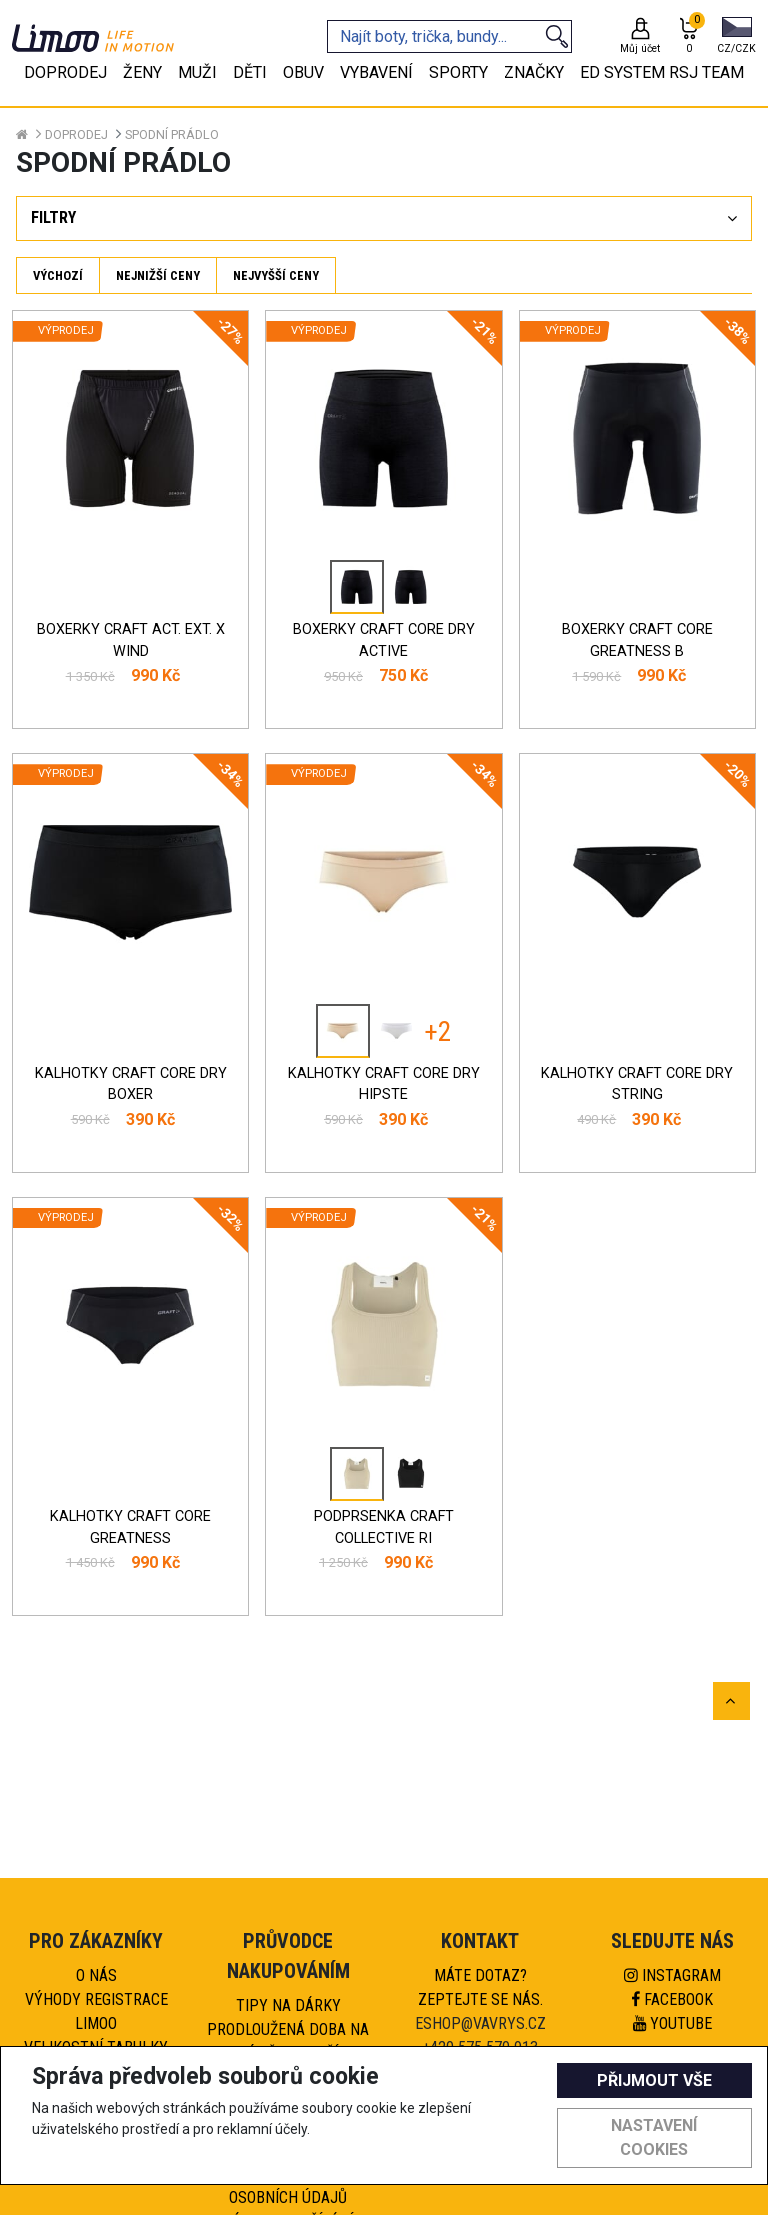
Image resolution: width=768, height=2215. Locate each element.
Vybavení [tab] (376, 72)
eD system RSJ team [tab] (662, 72)
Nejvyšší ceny (276, 275)
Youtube (672, 2023)
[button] (736, 37)
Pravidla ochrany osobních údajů (288, 2185)
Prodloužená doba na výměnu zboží (288, 2041)
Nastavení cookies (654, 2137)
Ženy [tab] (142, 72)
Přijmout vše (654, 2080)
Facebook (672, 1999)
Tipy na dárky (288, 2005)
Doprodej (76, 134)
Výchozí (58, 275)
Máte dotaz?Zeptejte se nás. (480, 1987)
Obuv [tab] (303, 72)
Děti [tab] (250, 72)
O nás (96, 1975)
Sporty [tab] (458, 72)
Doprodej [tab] (65, 72)
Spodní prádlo (172, 134)
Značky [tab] (534, 72)
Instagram (672, 1975)
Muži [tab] (197, 72)
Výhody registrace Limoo (96, 2011)
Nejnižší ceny (158, 275)
